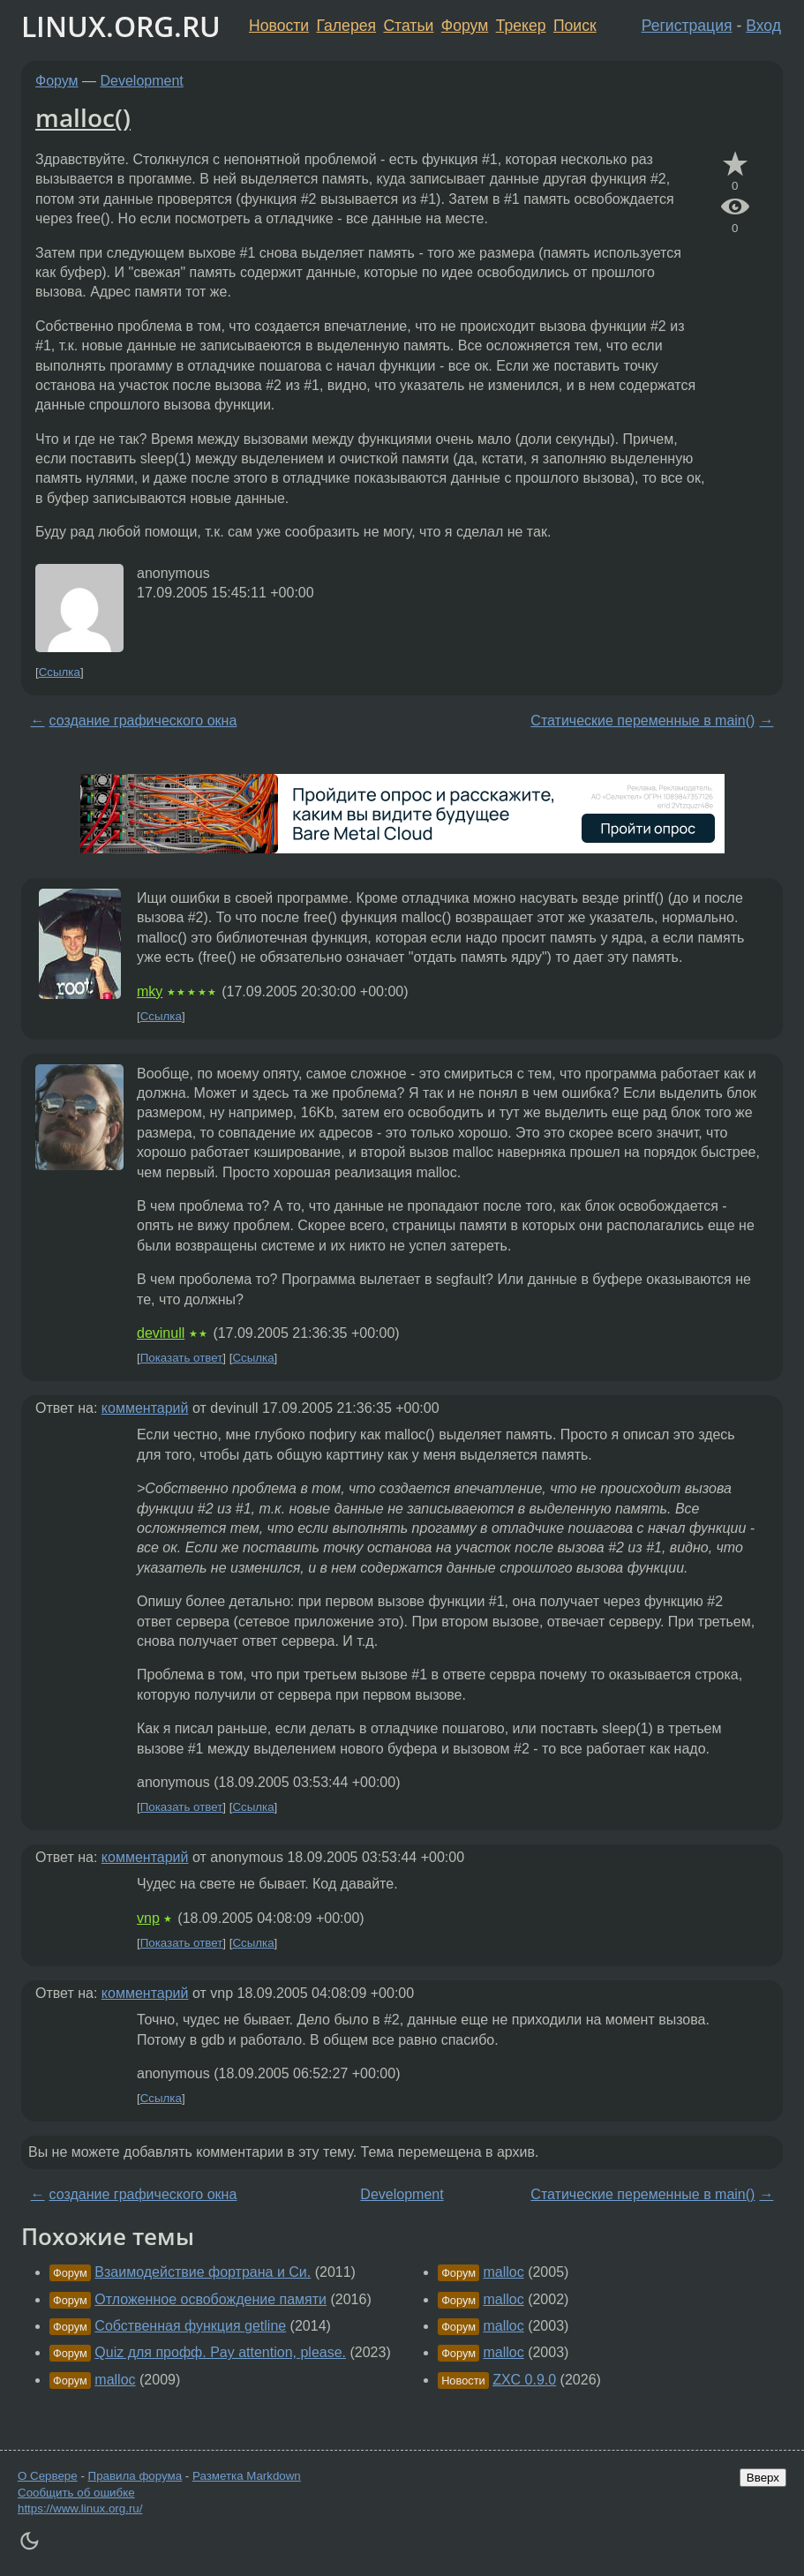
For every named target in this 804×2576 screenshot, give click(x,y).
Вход (763, 25)
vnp (148, 1918)
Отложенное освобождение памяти (210, 2299)
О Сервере (48, 2475)
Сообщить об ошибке (76, 2492)
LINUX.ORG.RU (121, 26)
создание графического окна (143, 720)
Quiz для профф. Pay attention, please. (220, 2352)
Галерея (346, 25)
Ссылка (59, 672)
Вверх (763, 2477)
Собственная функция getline (190, 2325)
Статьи (408, 25)
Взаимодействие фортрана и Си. (202, 2271)
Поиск (575, 25)
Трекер (521, 25)
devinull (160, 1333)
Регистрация (687, 25)
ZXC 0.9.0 (524, 2379)
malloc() (83, 117)
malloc (114, 2379)
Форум (464, 25)
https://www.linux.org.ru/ (80, 2508)
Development (142, 80)
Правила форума (135, 2475)
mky (149, 991)
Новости (279, 25)
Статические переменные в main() (642, 720)
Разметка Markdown (246, 2475)
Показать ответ (181, 1357)
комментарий (145, 1408)
